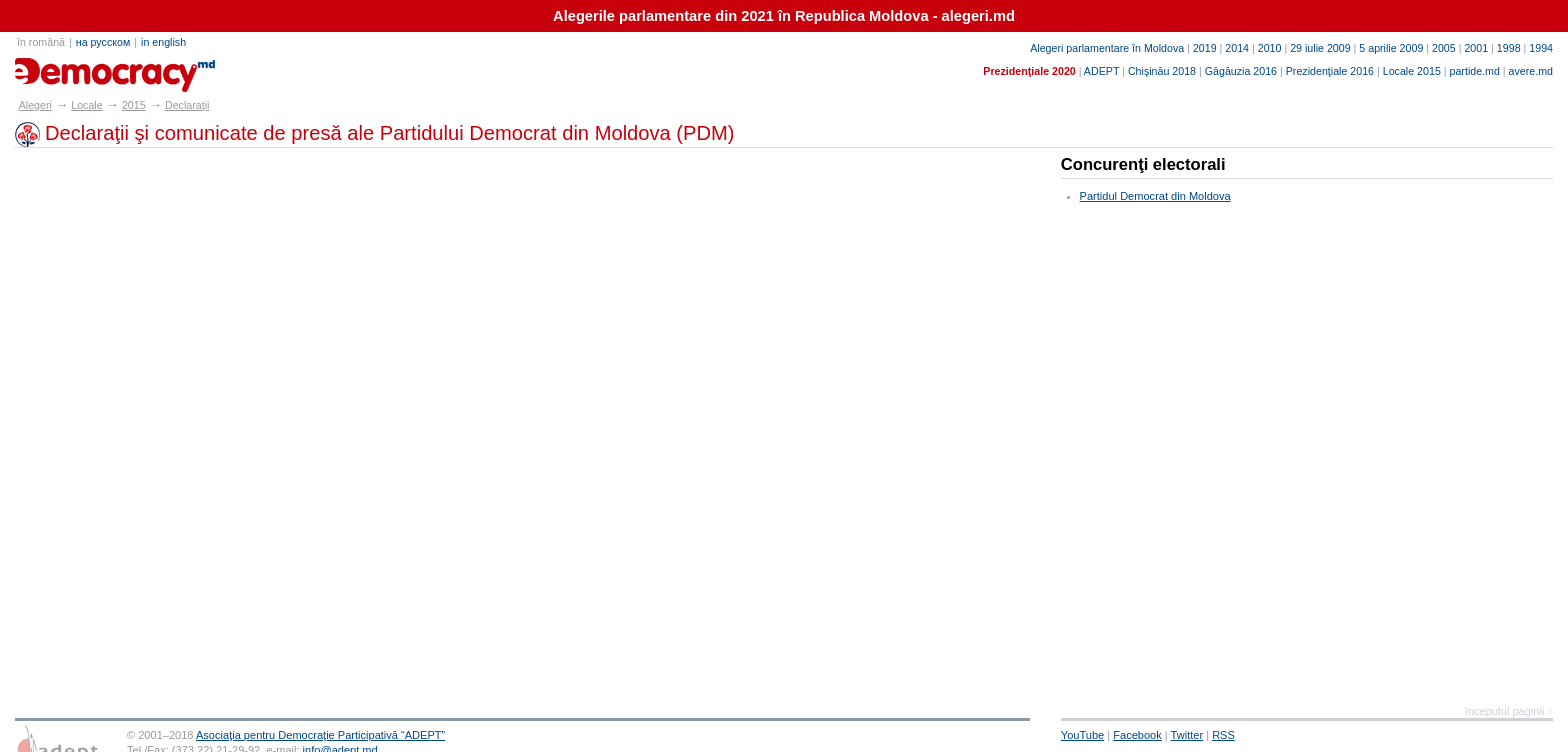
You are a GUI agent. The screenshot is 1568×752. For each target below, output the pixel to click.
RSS (1223, 735)
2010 (1270, 48)
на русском (103, 42)
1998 (1509, 48)
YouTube (1082, 735)
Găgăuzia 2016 (1241, 71)
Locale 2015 (1412, 71)
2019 (1205, 48)
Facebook (1137, 735)
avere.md (1531, 71)
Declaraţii (187, 105)
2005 (1444, 48)
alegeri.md (60, 68)
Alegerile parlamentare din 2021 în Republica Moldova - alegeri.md (784, 16)
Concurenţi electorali (1143, 164)
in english (163, 42)
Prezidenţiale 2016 (1330, 71)
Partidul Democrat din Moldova (1155, 196)
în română (41, 42)
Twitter (1187, 735)
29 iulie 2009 (1320, 48)
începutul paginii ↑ (1509, 711)
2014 (1237, 48)
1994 (1541, 48)
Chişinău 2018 (1162, 71)
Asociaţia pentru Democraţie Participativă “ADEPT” (320, 735)
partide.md (1475, 71)
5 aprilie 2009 (1391, 48)
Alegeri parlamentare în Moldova (1107, 48)
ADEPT (1101, 71)
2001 (1476, 48)
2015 (134, 105)
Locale (86, 105)
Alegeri (35, 105)
